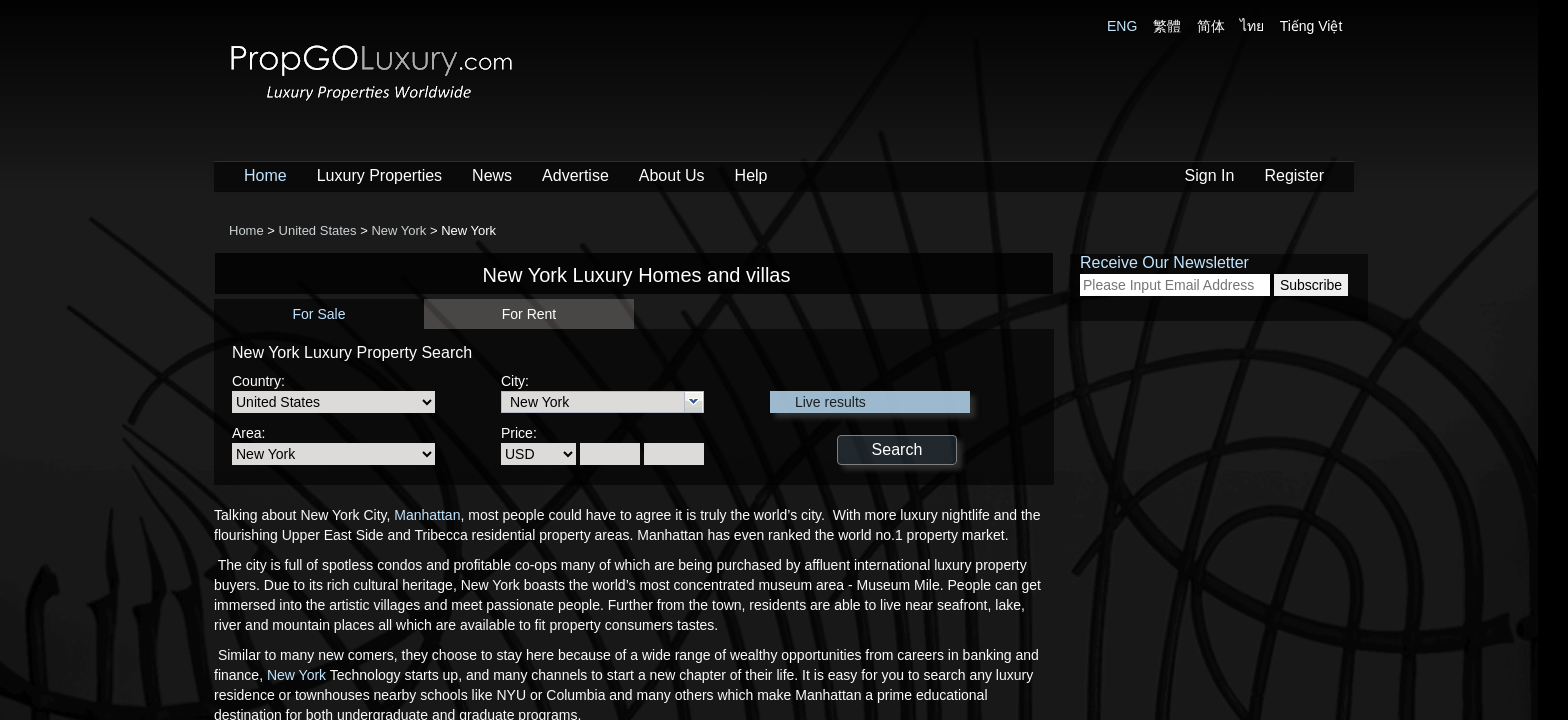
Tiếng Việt (1311, 26)
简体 (1211, 26)
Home (265, 175)
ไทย (1252, 26)
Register (1294, 175)
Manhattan (427, 515)
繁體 (1167, 26)
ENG (1122, 26)
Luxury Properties (379, 175)
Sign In (1210, 175)
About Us (672, 175)
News (492, 175)
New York (296, 675)
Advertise (575, 175)
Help (751, 175)
